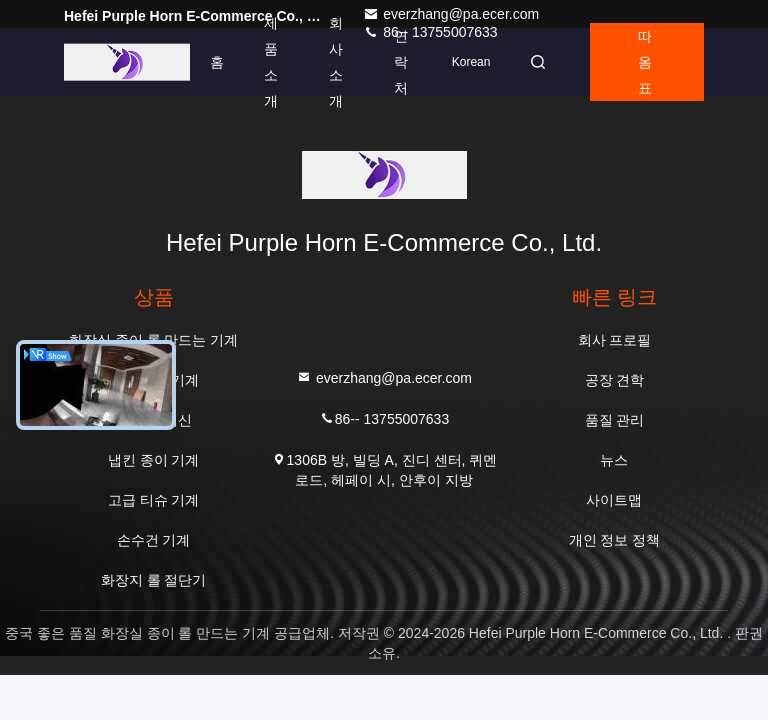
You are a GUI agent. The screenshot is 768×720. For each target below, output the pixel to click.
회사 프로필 (615, 340)
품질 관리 (615, 420)
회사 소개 (336, 62)
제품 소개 (271, 62)
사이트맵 (614, 500)
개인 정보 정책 (615, 540)
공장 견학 (615, 380)
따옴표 (645, 62)
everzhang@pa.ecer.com (451, 14)
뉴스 (614, 460)
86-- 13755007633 (384, 417)
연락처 (401, 62)
